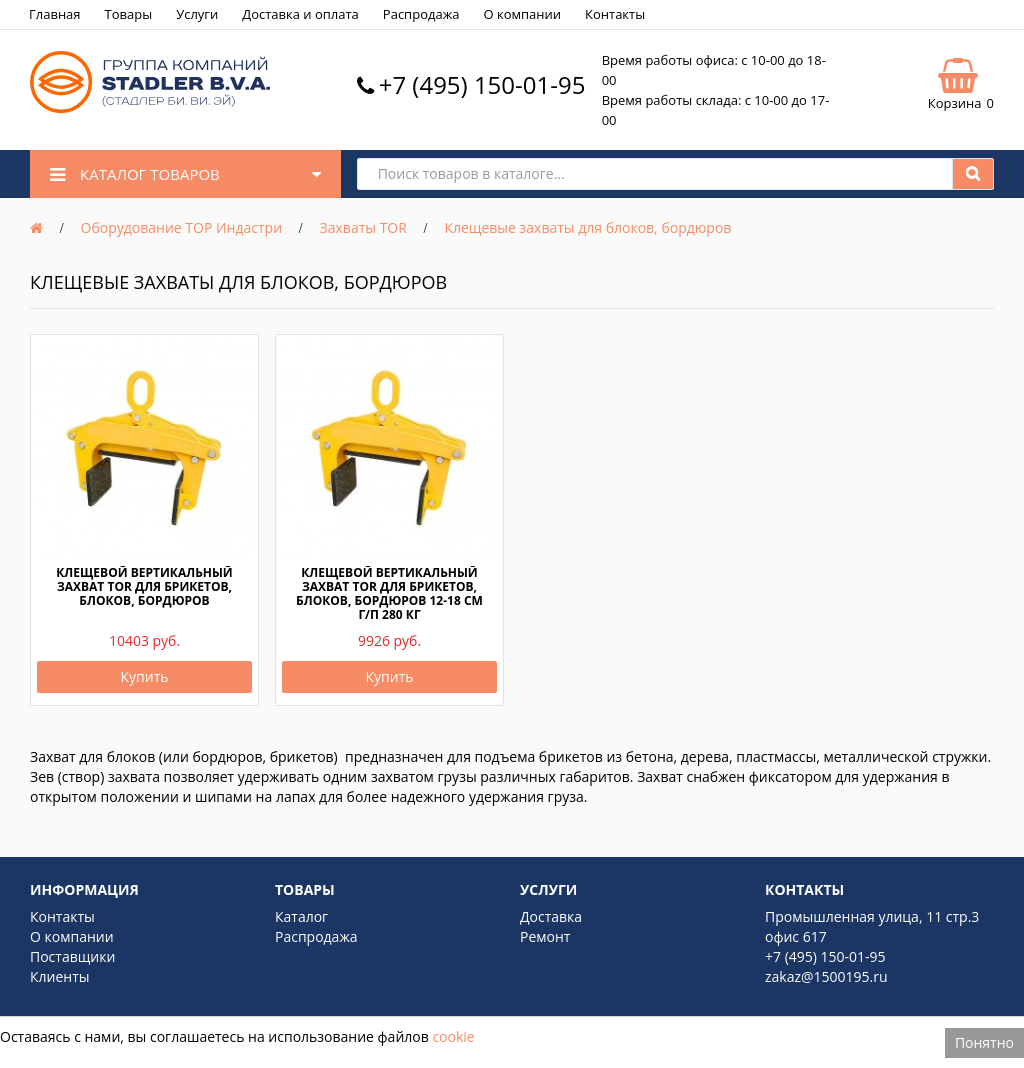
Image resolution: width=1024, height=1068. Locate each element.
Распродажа (421, 14)
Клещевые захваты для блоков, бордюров (587, 227)
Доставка (551, 916)
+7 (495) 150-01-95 (482, 84)
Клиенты (60, 976)
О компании (522, 14)
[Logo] (150, 108)
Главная (55, 14)
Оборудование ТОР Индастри (182, 227)
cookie (453, 1036)
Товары (129, 14)
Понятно (984, 1042)
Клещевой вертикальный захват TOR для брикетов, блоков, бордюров (144, 586)
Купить (145, 676)
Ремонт (545, 936)
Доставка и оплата (300, 14)
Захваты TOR (363, 227)
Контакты (615, 14)
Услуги (197, 14)
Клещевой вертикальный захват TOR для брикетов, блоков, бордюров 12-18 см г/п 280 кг (389, 593)
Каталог (301, 916)
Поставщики (72, 956)
